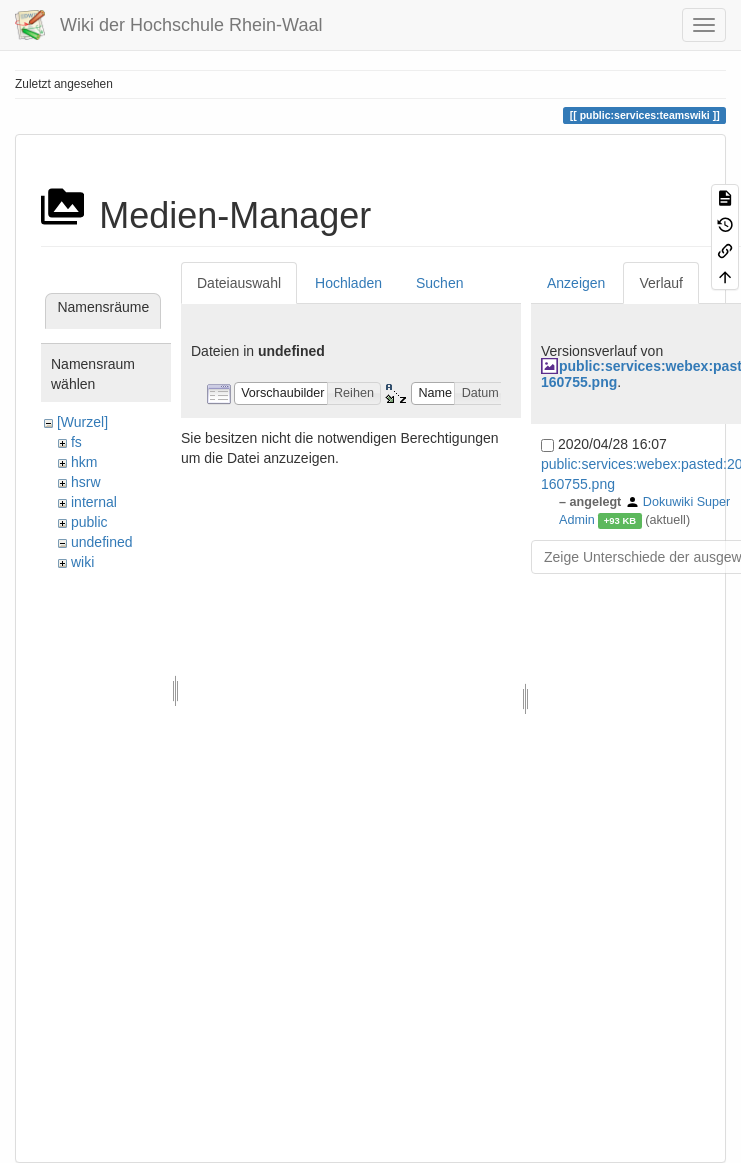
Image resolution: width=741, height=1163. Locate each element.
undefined (102, 542)
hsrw (86, 482)
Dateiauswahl (239, 283)
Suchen (439, 283)
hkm (84, 462)
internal (94, 502)
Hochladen (348, 283)
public (89, 522)
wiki (82, 562)
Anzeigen (576, 283)
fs (76, 442)
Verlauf (661, 283)
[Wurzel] (82, 422)
